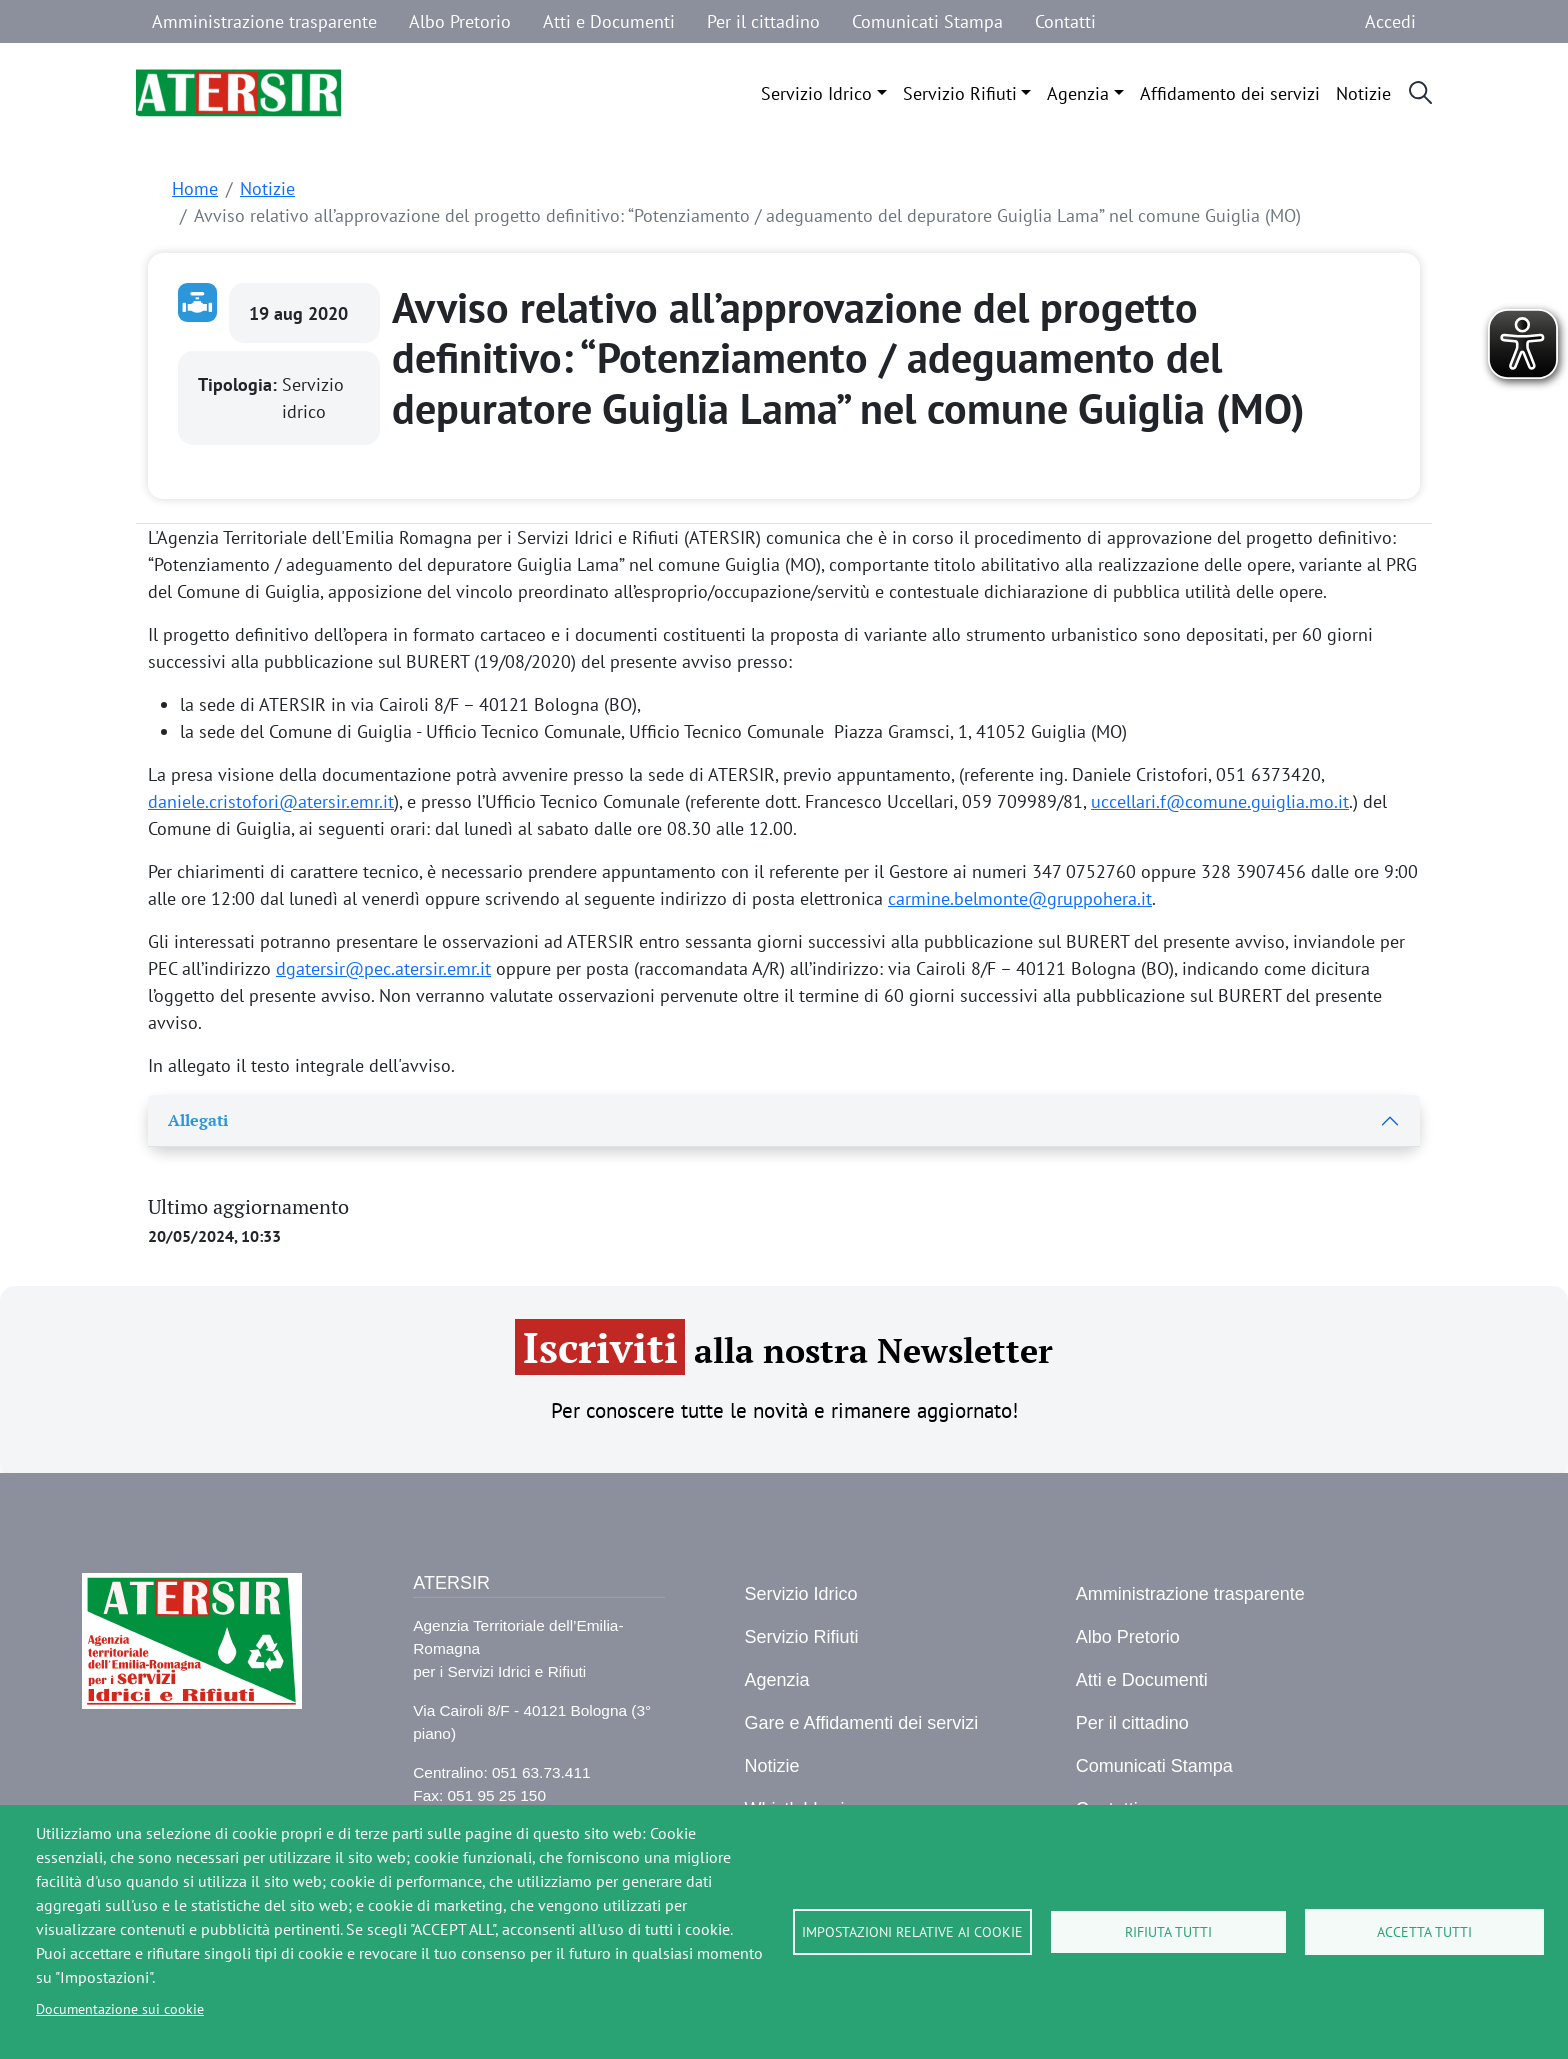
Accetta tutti (1424, 1932)
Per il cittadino (763, 21)
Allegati (198, 1120)
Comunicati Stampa (927, 21)
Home (195, 188)
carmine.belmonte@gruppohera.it (1020, 898)
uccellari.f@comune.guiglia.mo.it (1220, 801)
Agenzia (1078, 93)
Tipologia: (240, 384)
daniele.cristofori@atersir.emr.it (271, 801)
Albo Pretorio (460, 21)
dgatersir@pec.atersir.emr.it (383, 968)
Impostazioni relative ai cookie (912, 1932)
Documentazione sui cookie (120, 2009)
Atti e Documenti (609, 21)
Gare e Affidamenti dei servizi (861, 1723)
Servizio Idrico (816, 93)
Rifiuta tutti (1168, 1932)
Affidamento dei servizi (1230, 93)
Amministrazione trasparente (264, 21)
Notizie (1363, 93)
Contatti (1065, 21)
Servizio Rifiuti (960, 93)
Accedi (1390, 21)
